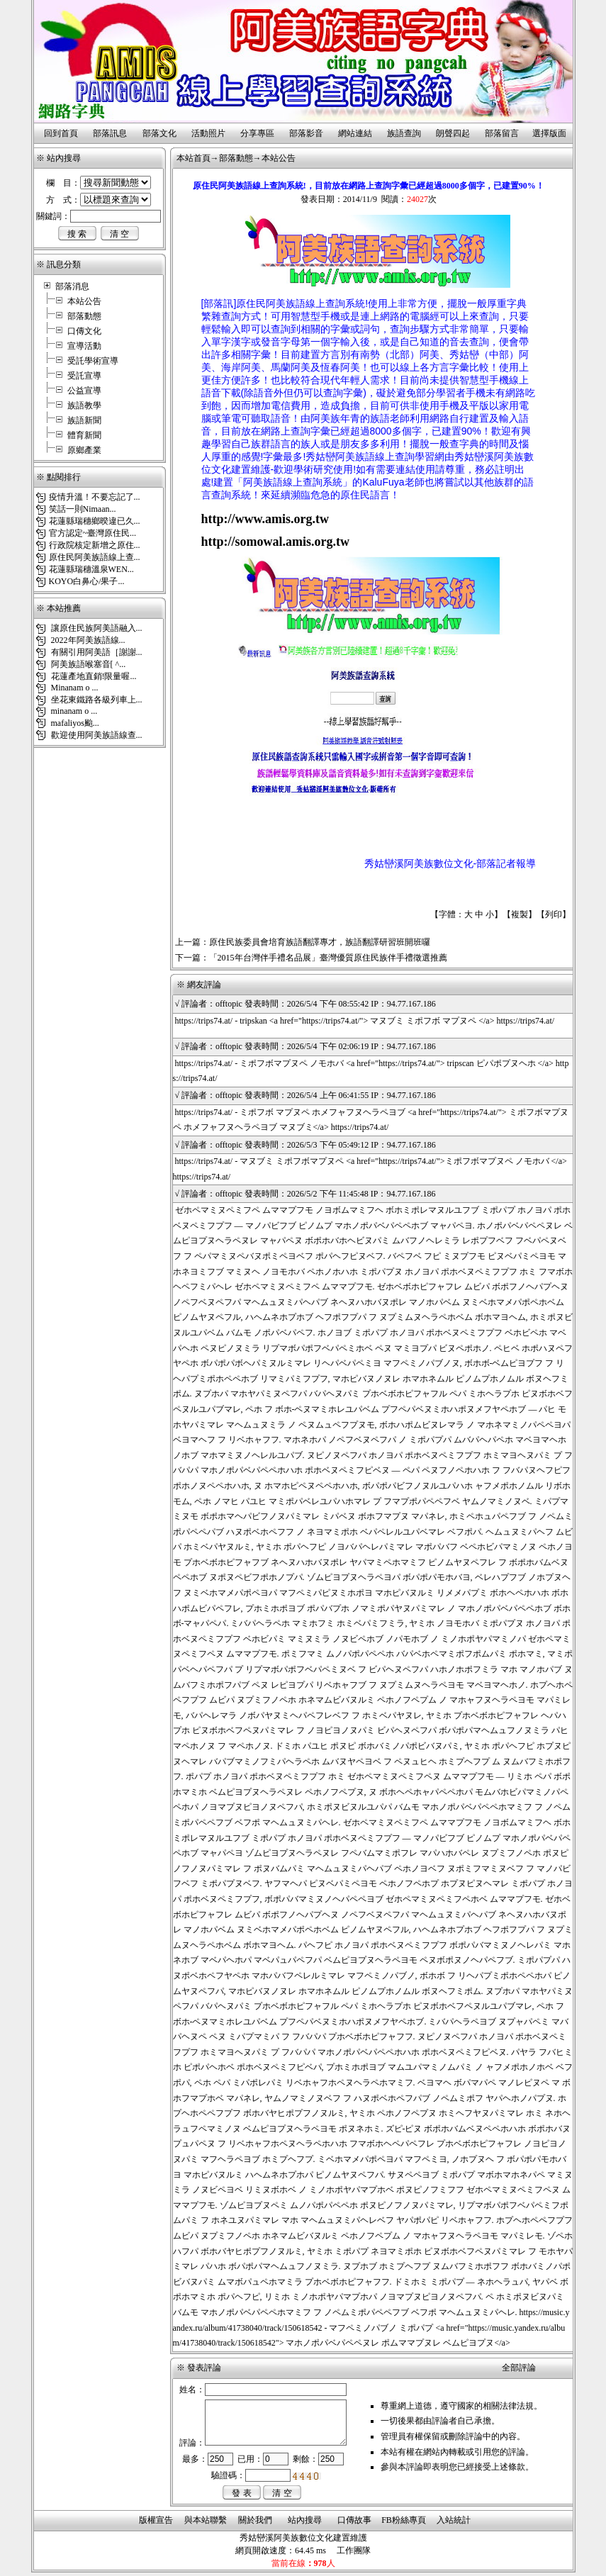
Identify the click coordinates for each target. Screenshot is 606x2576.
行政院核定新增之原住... (94, 545)
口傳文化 (84, 331)
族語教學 (84, 405)
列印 (553, 914)
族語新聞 (84, 420)
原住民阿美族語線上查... (94, 557)
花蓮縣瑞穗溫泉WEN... (91, 569)
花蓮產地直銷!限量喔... (93, 676)
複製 (519, 914)
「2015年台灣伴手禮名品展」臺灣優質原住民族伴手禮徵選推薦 (328, 958)
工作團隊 (354, 2550)
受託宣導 (84, 376)
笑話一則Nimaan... (82, 509)
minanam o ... (73, 711)
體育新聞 (84, 435)
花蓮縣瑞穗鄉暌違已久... (94, 521)
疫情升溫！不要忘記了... (94, 497)
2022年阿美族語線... (87, 640)
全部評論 (519, 2368)
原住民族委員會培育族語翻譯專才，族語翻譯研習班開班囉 (319, 942)
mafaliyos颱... (74, 723)
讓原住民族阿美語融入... (95, 628)
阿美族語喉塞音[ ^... (87, 664)
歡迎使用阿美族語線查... (95, 735)
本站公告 (84, 301)
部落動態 (84, 316)
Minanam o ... (74, 688)
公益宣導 (84, 391)
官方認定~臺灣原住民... (93, 533)
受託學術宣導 (92, 361)
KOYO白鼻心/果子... (87, 581)
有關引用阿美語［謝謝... (95, 652)
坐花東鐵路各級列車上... (95, 700)
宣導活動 (84, 346)
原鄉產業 (84, 450)
